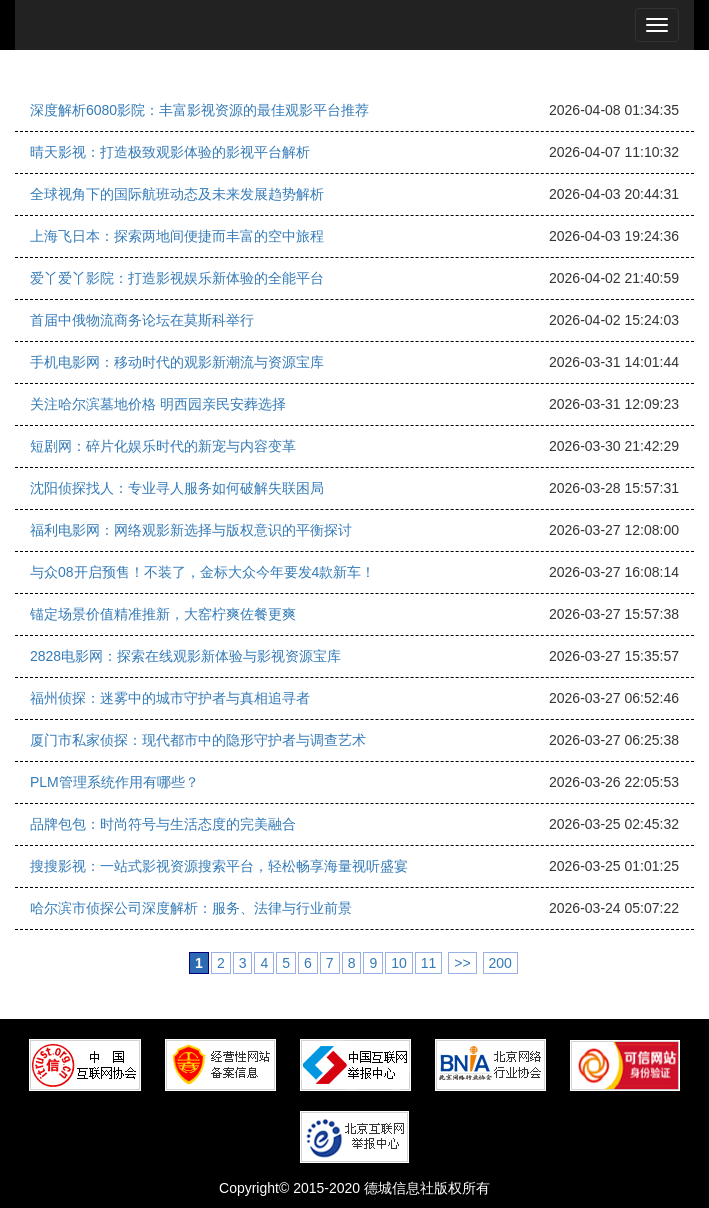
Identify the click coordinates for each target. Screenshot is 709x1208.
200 (500, 963)
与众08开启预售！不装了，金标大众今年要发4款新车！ (202, 572)
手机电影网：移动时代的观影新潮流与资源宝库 (177, 362)
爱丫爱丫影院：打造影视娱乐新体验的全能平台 (177, 278)
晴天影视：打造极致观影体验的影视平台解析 (170, 152)
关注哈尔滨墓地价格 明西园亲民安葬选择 (158, 404)
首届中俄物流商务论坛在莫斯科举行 (142, 320)
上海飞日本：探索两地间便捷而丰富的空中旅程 (177, 236)
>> (462, 963)
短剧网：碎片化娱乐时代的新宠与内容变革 (163, 446)
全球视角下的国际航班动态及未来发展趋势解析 (177, 194)
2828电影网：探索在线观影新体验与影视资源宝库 (185, 656)
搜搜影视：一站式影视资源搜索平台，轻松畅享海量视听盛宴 (219, 866)
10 (399, 963)
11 (429, 963)
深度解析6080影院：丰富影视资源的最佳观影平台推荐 (199, 110)
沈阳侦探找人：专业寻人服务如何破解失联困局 (177, 488)
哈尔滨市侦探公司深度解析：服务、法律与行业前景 (191, 908)
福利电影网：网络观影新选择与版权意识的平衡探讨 (191, 530)
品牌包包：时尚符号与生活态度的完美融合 (163, 824)
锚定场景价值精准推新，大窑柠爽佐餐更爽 (163, 614)
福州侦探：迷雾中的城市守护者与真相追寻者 (170, 698)
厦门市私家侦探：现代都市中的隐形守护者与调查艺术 (198, 740)
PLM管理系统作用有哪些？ (114, 782)
